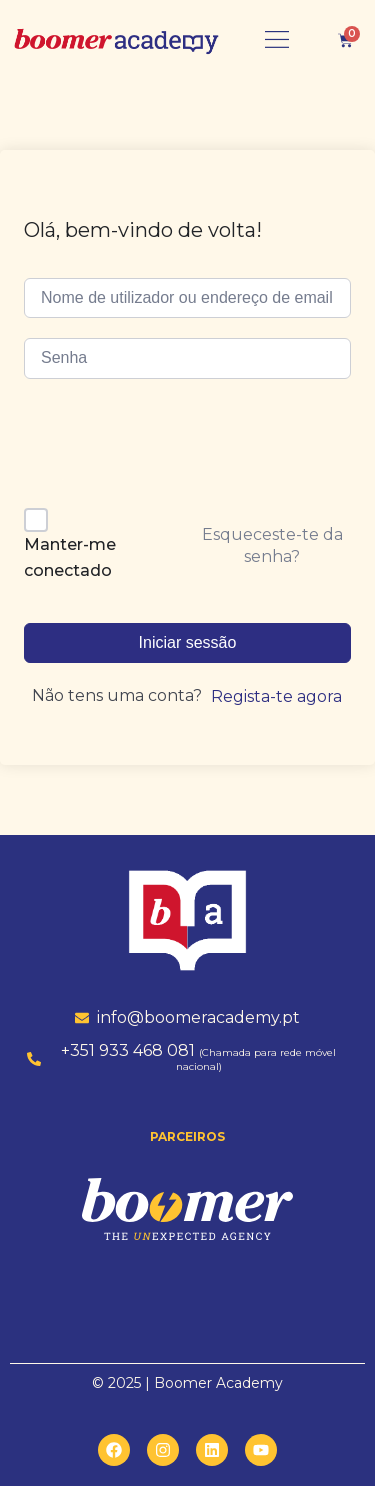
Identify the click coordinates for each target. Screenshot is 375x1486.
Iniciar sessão (188, 642)
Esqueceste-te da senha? (272, 545)
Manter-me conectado (70, 557)
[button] (277, 40)
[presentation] (161, 450)
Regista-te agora (276, 696)
